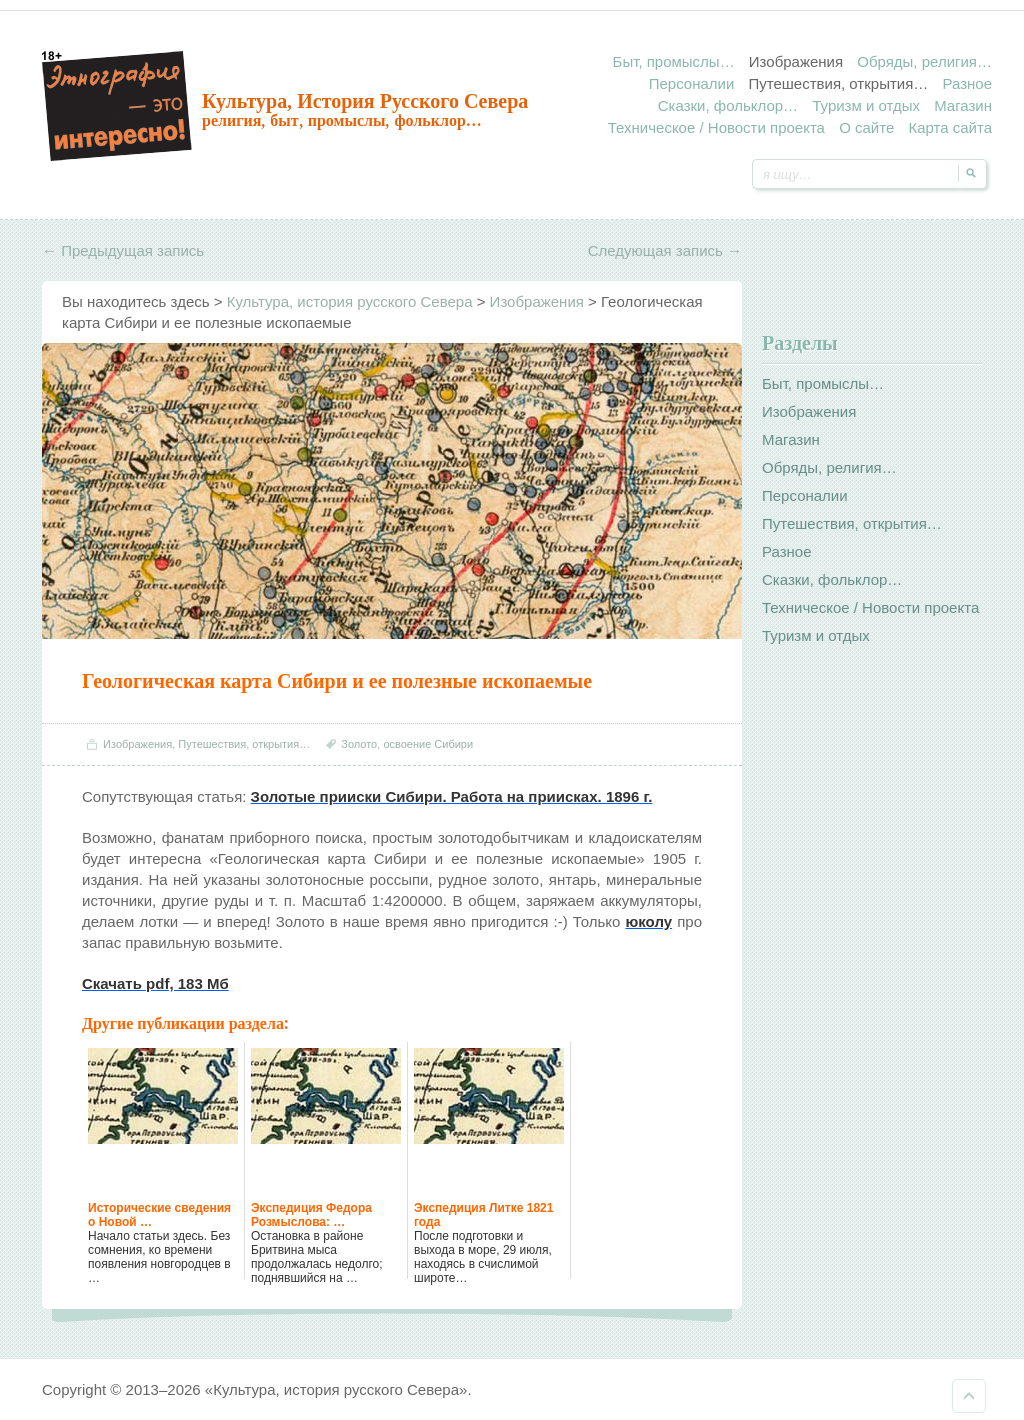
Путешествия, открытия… (838, 83)
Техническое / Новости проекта (716, 127)
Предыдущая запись (123, 250)
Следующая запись (665, 250)
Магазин (963, 105)
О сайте (866, 127)
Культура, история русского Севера (365, 101)
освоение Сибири (428, 744)
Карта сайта (950, 127)
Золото (359, 744)
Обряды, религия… (924, 61)
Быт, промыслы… (674, 61)
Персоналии (692, 83)
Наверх (969, 1396)
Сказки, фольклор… (728, 105)
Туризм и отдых (866, 105)
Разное (967, 83)
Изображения (796, 61)
